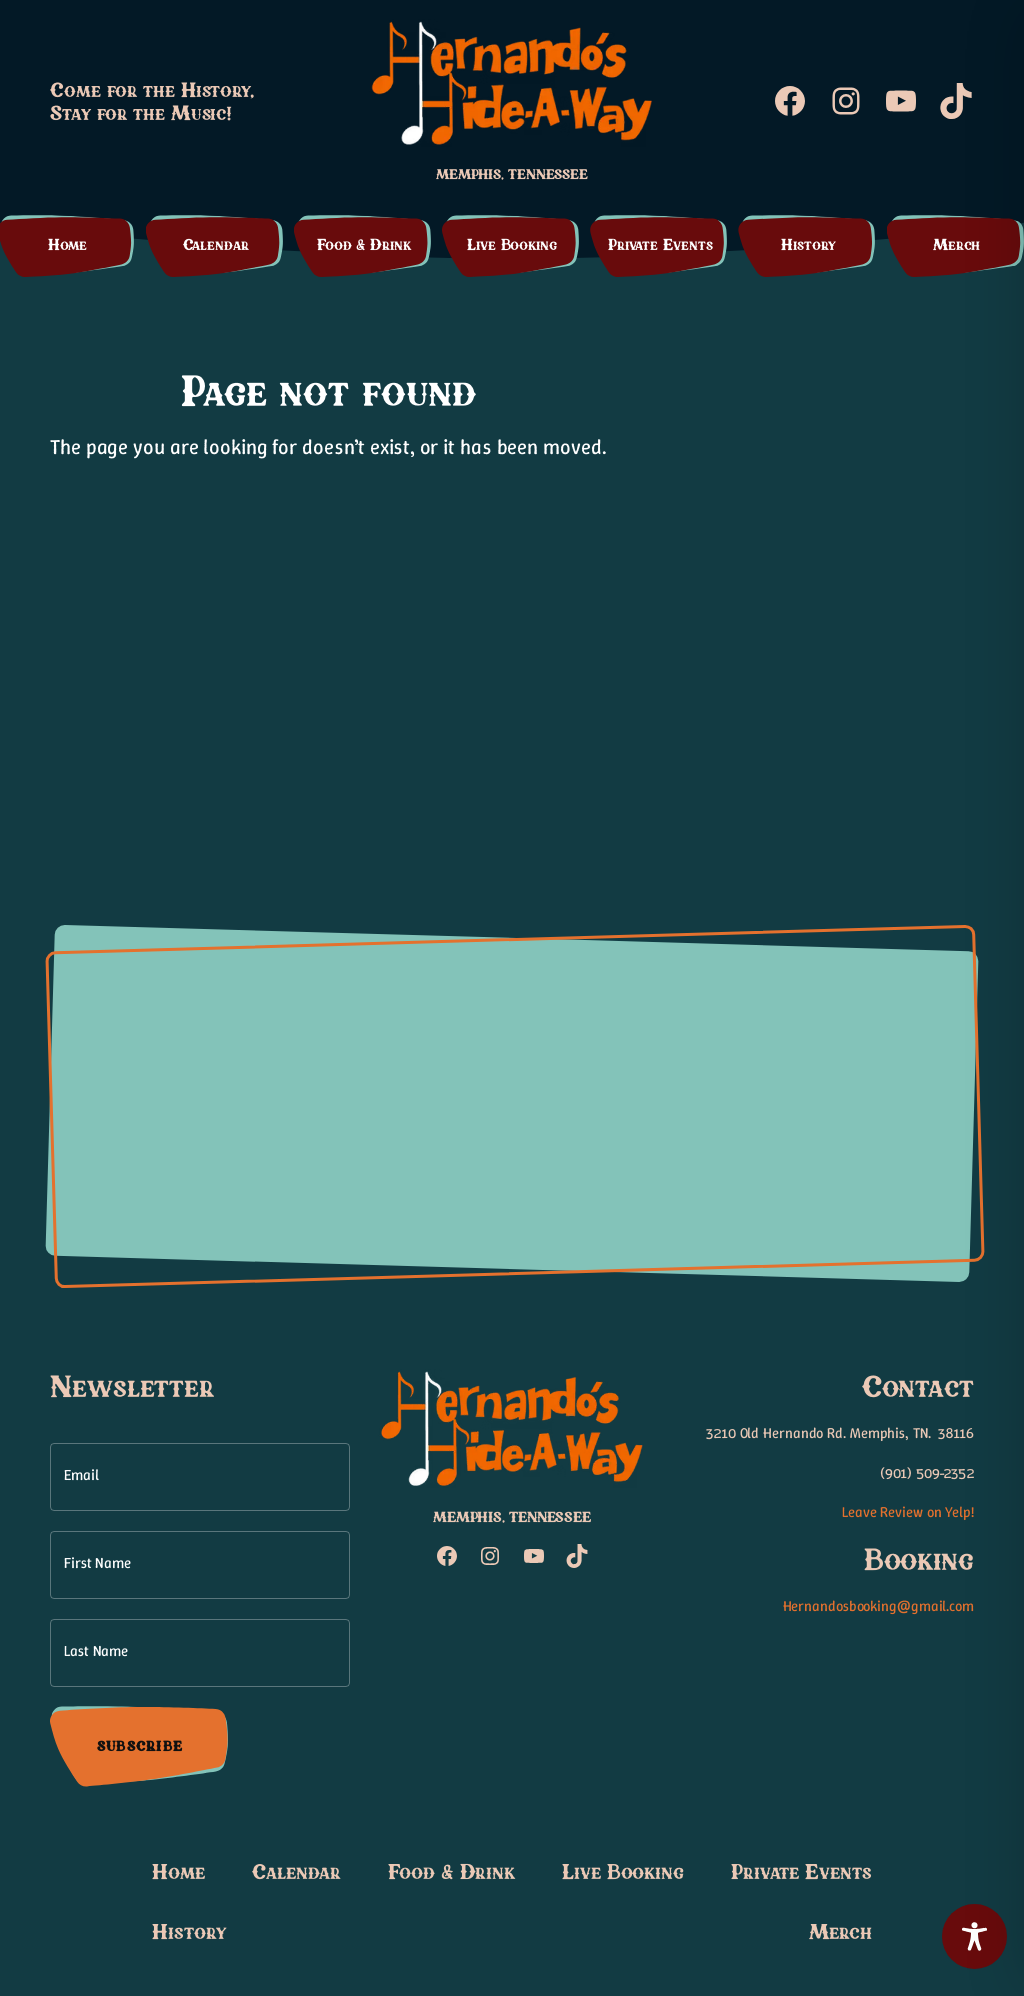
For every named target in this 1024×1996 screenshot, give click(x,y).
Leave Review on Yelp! (908, 1512)
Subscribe (140, 1746)
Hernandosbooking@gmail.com (878, 1606)
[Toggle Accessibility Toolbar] (974, 1936)
